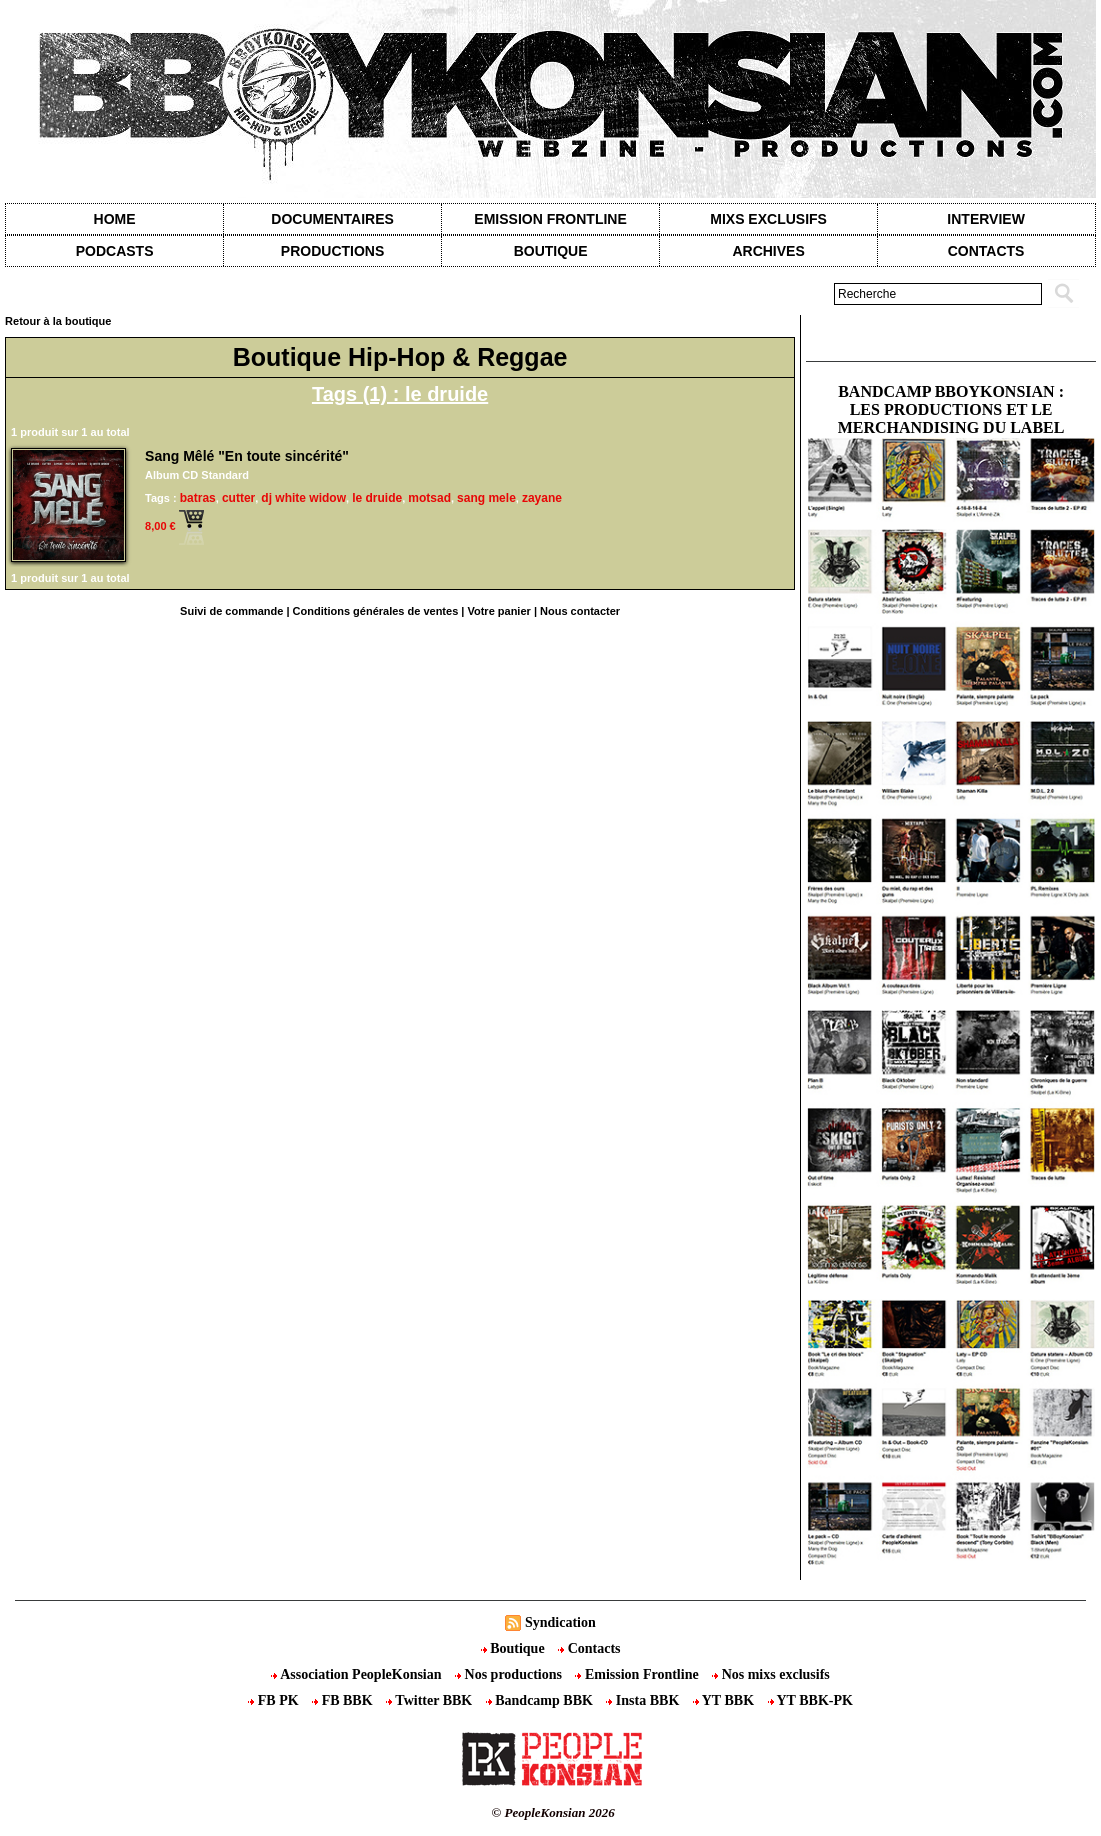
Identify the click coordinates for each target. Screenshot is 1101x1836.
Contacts (589, 1648)
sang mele (486, 498)
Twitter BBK (431, 1700)
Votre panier (498, 611)
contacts (986, 251)
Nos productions (510, 1674)
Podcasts (115, 251)
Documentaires (332, 219)
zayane (542, 498)
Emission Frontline (550, 219)
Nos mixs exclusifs (771, 1674)
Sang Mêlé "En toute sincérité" (247, 456)
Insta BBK (644, 1700)
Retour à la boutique (58, 321)
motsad (429, 498)
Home (115, 219)
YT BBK (725, 1700)
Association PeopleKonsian (358, 1674)
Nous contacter (580, 611)
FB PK (275, 1700)
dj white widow (303, 498)
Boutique (551, 251)
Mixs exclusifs (768, 219)
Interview (986, 219)
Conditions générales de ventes (376, 611)
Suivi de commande (231, 611)
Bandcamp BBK (541, 1700)
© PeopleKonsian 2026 (553, 1812)
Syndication (560, 1622)
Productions (332, 251)
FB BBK (344, 1700)
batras (198, 498)
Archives (768, 251)
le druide (377, 498)
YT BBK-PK (810, 1700)
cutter (238, 498)
